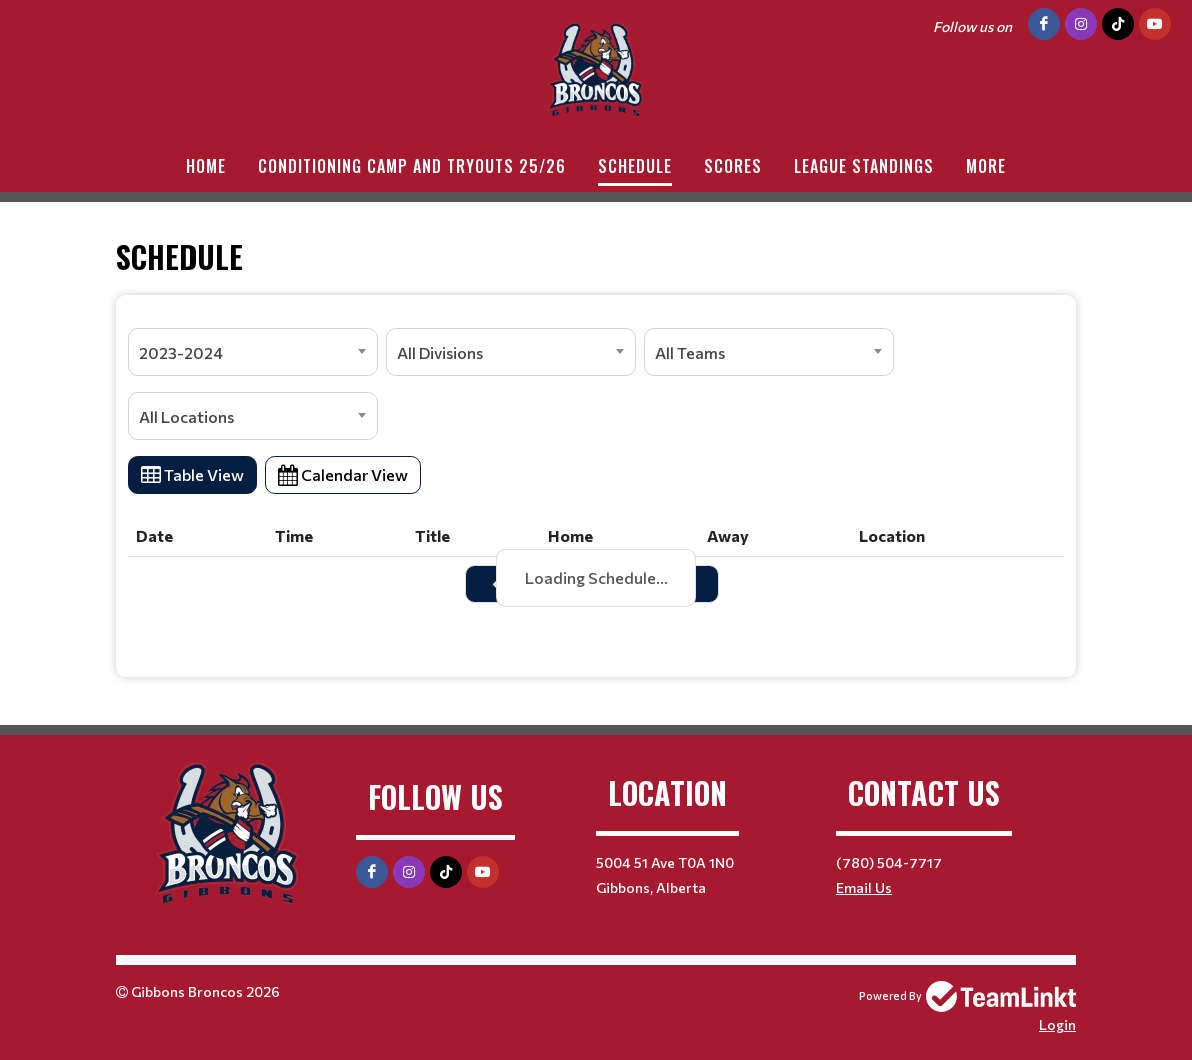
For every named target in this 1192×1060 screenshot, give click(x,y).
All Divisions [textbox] (440, 352)
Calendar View (343, 474)
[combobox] (253, 352)
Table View (192, 474)
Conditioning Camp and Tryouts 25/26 (412, 166)
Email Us (864, 887)
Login (1057, 1024)
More (986, 166)
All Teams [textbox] (690, 352)
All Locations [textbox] (186, 416)
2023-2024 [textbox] (181, 352)
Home (206, 166)
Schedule (635, 166)
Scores (733, 166)
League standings (864, 166)
